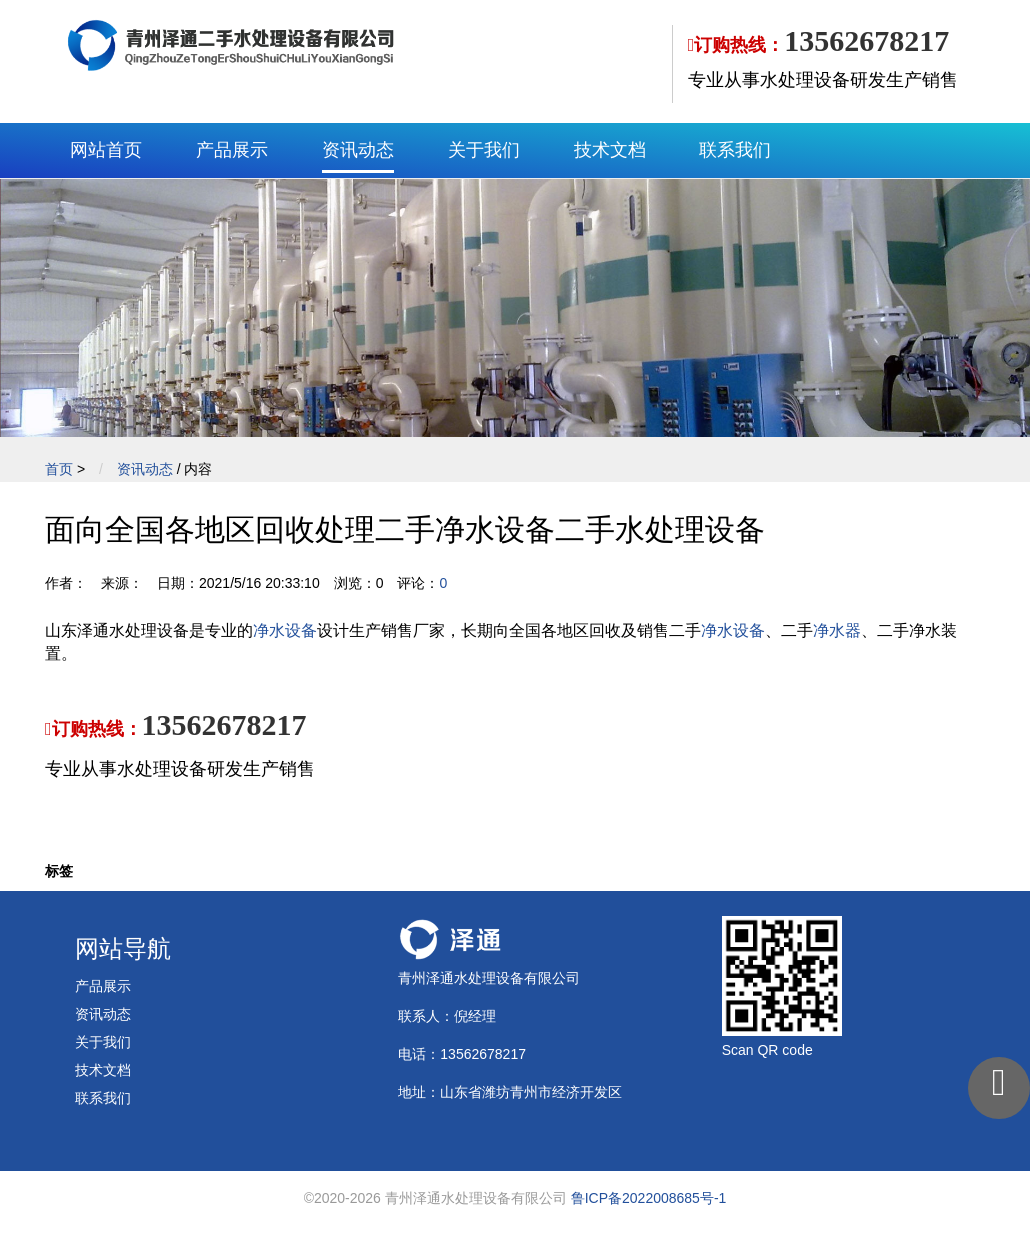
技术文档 (610, 150)
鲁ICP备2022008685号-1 (649, 1198)
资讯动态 (358, 150)
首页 (59, 469)
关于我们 (484, 150)
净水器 (837, 630)
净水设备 (285, 630)
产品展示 (232, 150)
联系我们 (735, 150)
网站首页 (106, 150)
